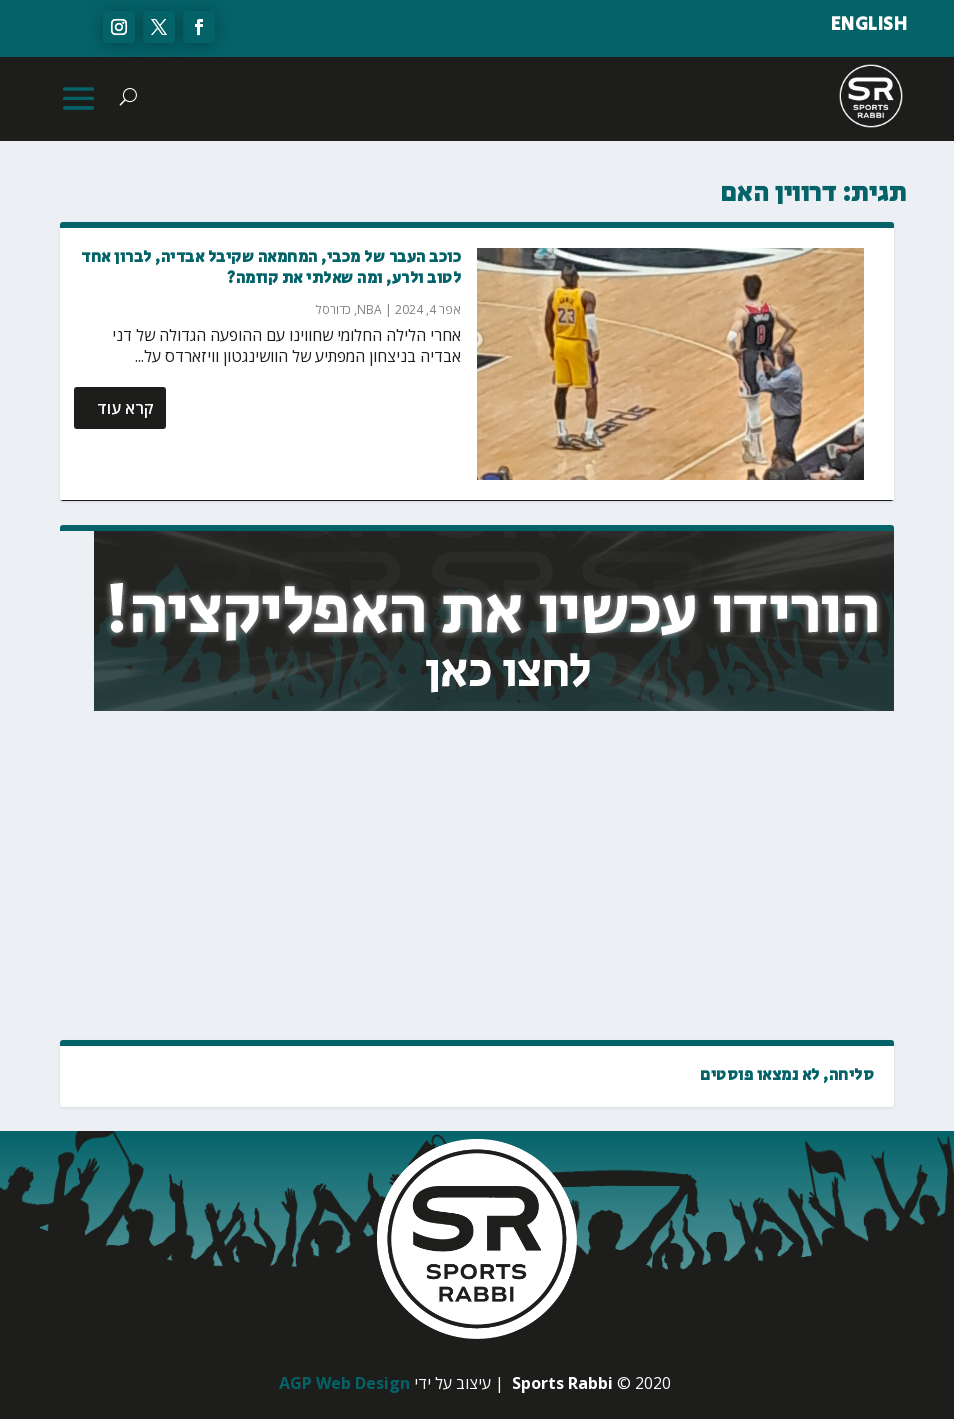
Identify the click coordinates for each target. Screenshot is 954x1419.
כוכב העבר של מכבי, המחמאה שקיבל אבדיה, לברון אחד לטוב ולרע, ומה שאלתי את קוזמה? (271, 268)
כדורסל (333, 309)
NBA (369, 309)
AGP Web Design (344, 1383)
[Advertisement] (719, 877)
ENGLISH (869, 25)
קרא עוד (125, 408)
